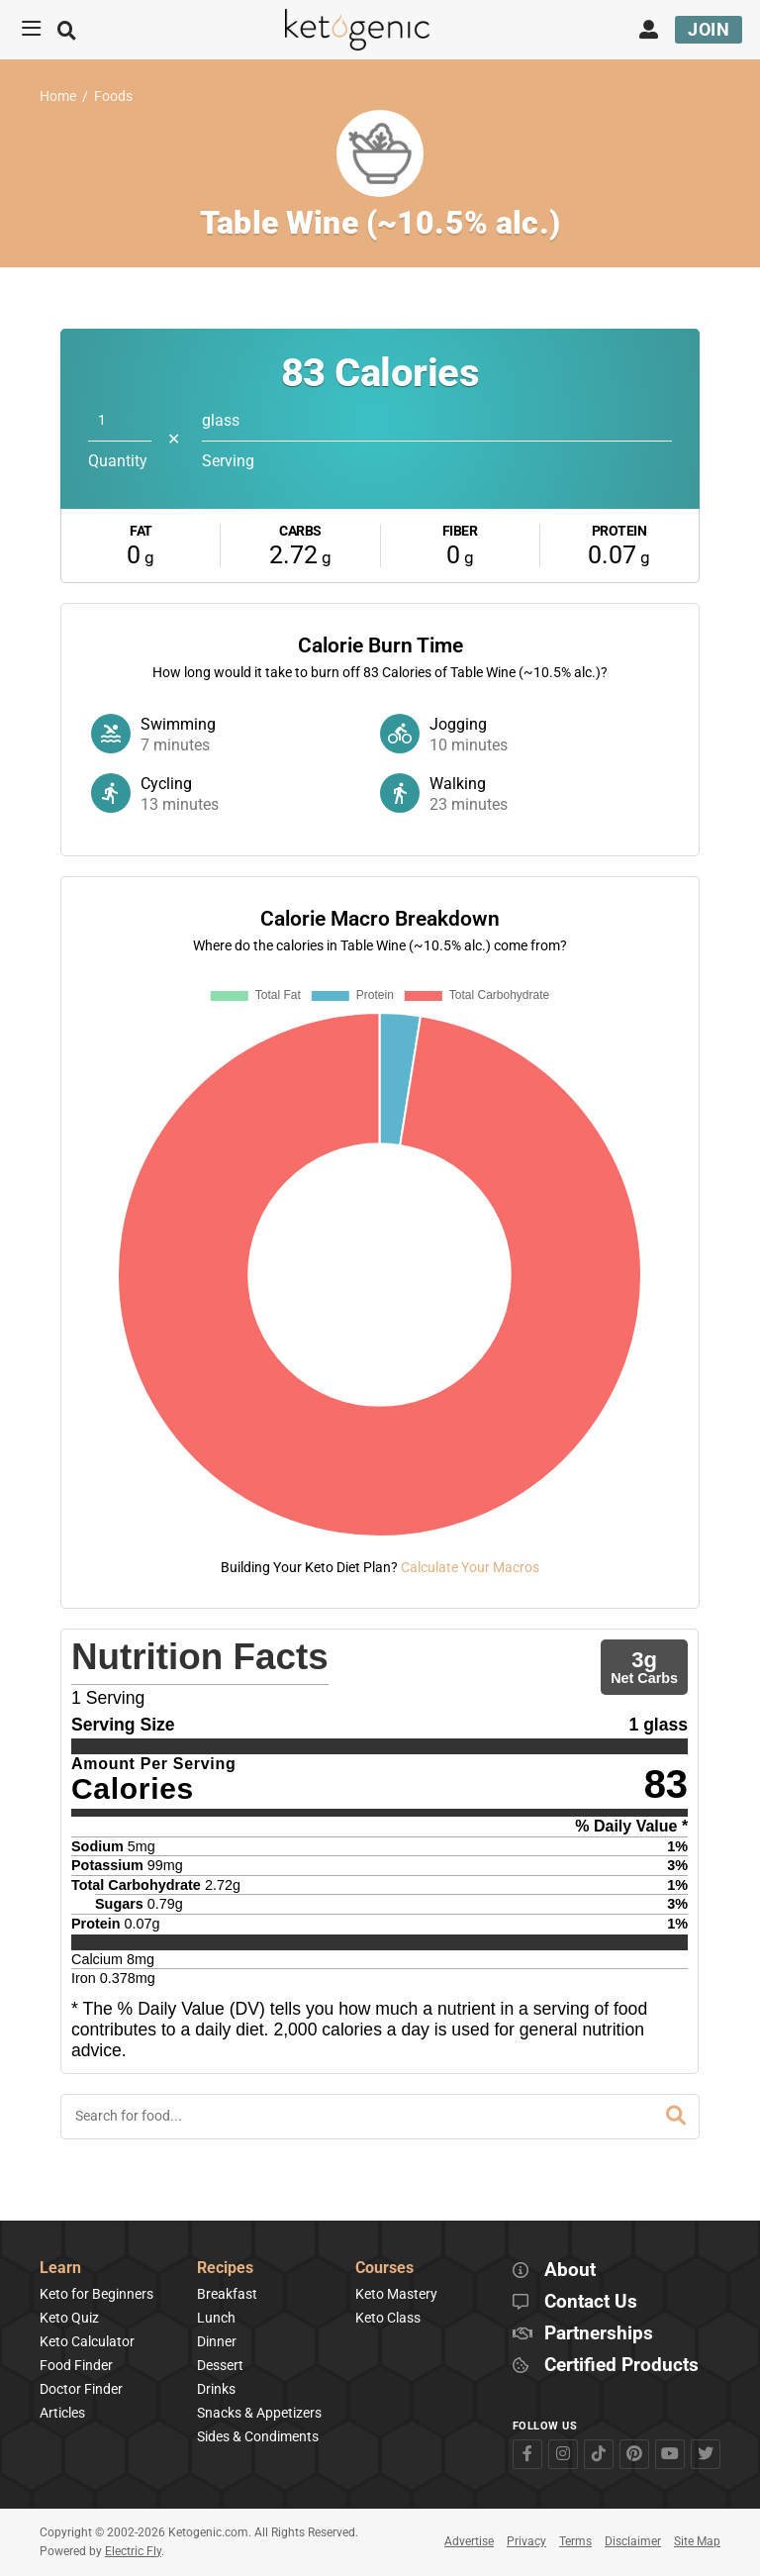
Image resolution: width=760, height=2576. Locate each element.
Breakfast (227, 2294)
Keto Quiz (69, 2318)
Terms (575, 2541)
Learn (60, 2268)
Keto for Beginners (96, 2294)
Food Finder (76, 2365)
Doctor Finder (81, 2389)
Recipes (225, 2268)
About (570, 2270)
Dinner (217, 2341)
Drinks (216, 2389)
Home (58, 96)
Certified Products (621, 2365)
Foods (113, 96)
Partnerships (598, 2334)
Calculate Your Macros (470, 1567)
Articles (62, 2413)
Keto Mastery (396, 2294)
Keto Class (388, 2318)
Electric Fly (133, 2551)
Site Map (697, 2541)
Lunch (216, 2318)
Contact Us (590, 2302)
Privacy (526, 2541)
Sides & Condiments (258, 2436)
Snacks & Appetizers (259, 2413)
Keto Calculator (87, 2341)
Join (708, 29)
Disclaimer (633, 2541)
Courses (384, 2268)
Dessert (220, 2365)
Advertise (469, 2541)
